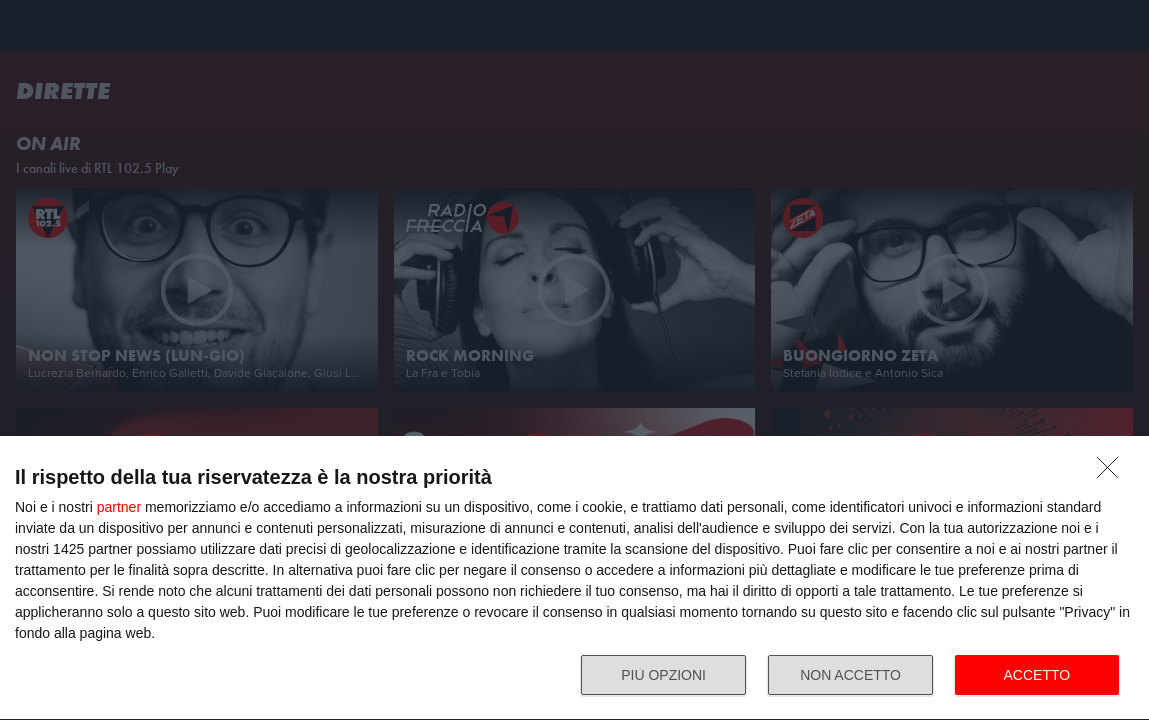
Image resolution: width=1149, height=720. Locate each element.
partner (119, 506)
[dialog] (574, 578)
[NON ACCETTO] (1113, 472)
